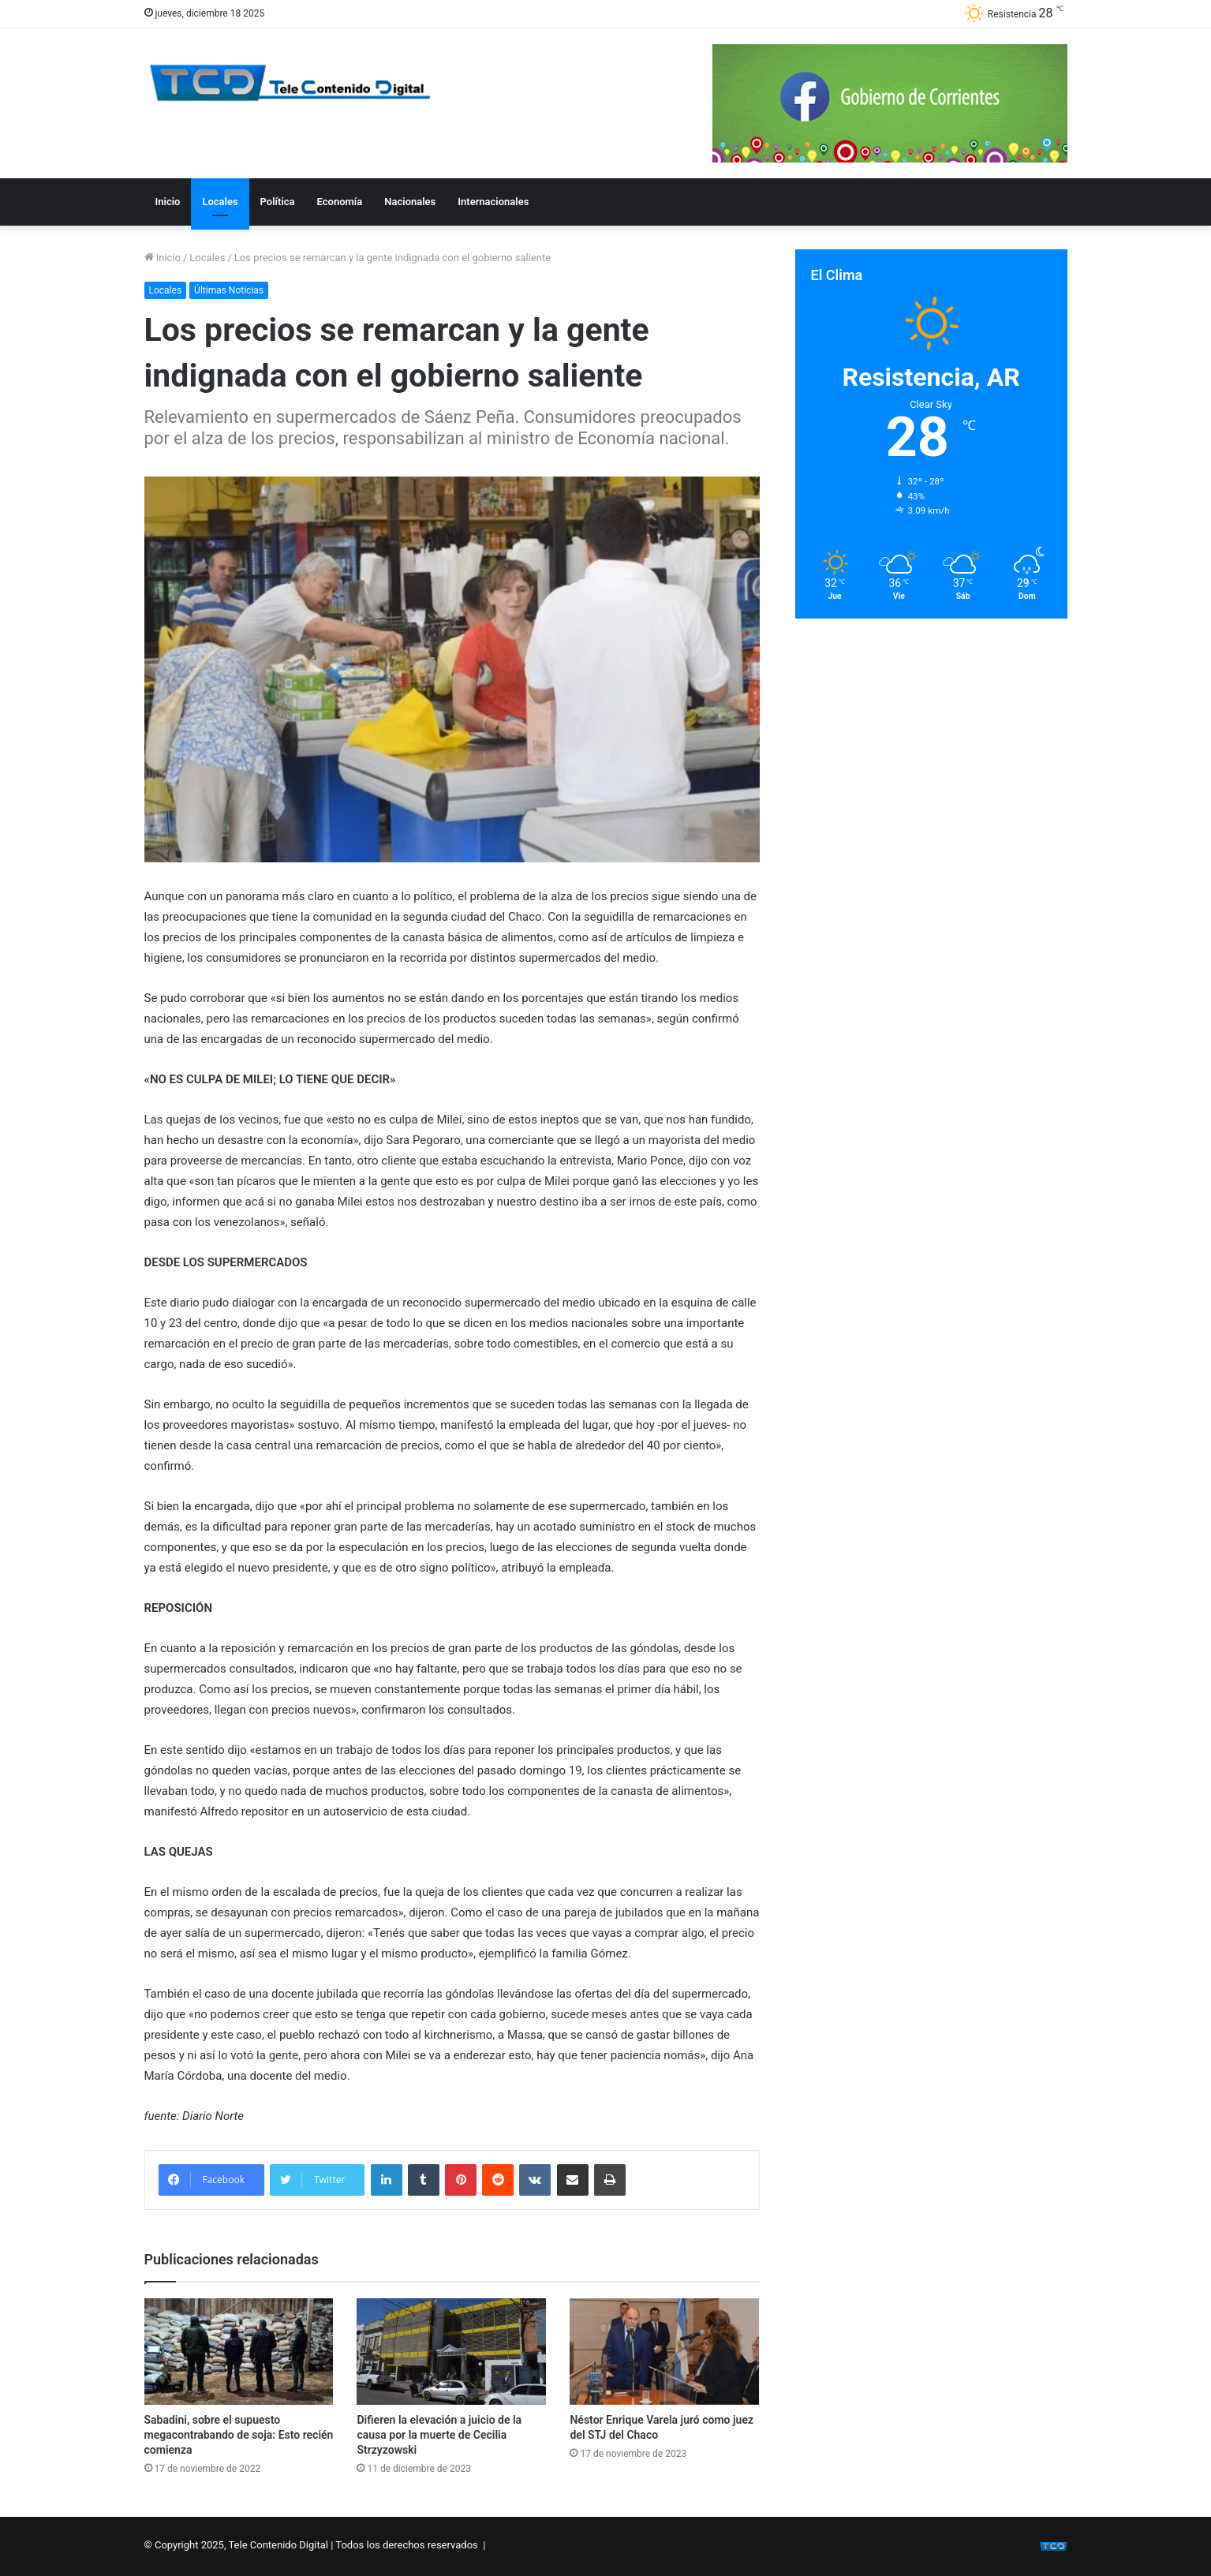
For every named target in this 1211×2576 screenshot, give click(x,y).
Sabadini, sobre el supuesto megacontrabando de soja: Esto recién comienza (239, 2434)
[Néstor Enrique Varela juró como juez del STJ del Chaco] (664, 2351)
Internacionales (493, 202)
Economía (340, 202)
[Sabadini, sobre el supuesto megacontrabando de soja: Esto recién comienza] (239, 2351)
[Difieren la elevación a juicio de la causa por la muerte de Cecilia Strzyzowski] (451, 2351)
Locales (219, 202)
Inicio (168, 202)
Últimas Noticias (229, 290)
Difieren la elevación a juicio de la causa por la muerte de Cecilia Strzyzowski (439, 2434)
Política (277, 202)
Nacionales (409, 202)
